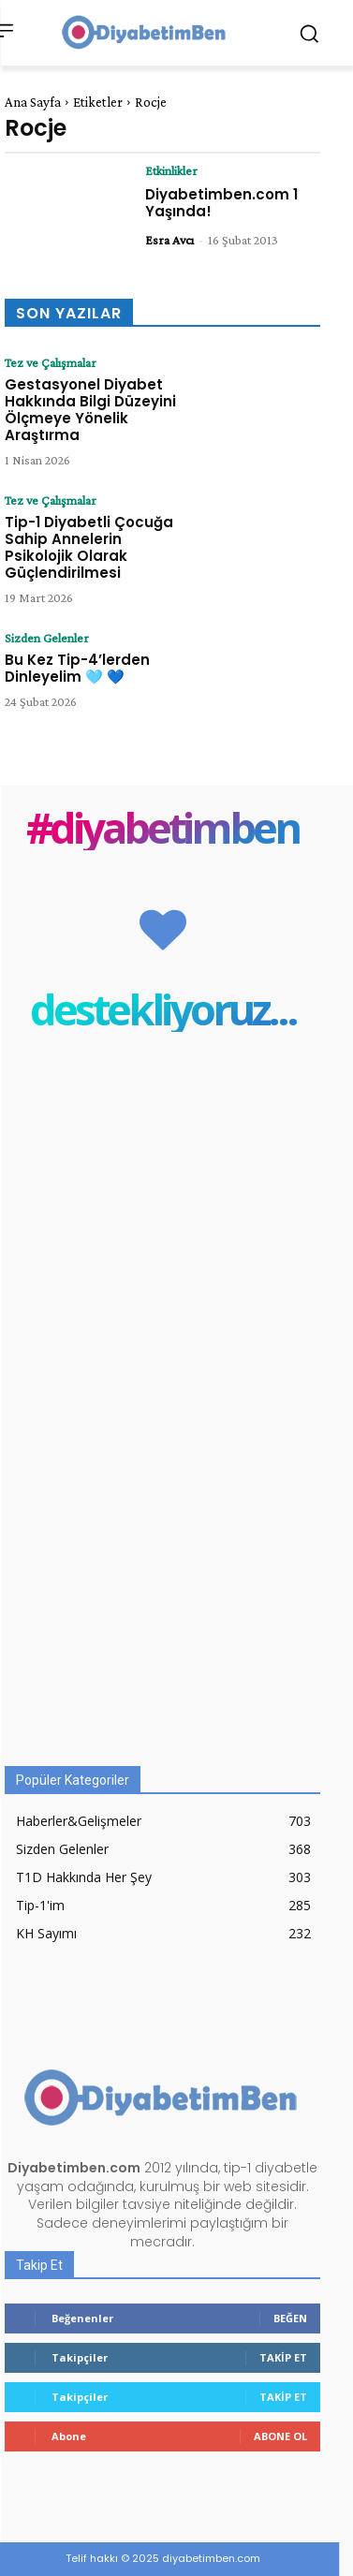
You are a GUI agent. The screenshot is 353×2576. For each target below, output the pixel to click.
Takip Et (283, 2357)
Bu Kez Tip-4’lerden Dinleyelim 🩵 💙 (77, 668)
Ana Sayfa (33, 102)
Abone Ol (280, 2436)
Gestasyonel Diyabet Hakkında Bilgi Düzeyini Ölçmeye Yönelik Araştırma (90, 410)
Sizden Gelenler (47, 637)
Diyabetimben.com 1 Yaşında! (221, 202)
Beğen (290, 2318)
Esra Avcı (169, 239)
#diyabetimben (162, 827)
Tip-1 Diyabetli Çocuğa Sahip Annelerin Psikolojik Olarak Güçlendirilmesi (89, 547)
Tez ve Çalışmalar (50, 362)
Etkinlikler (171, 170)
